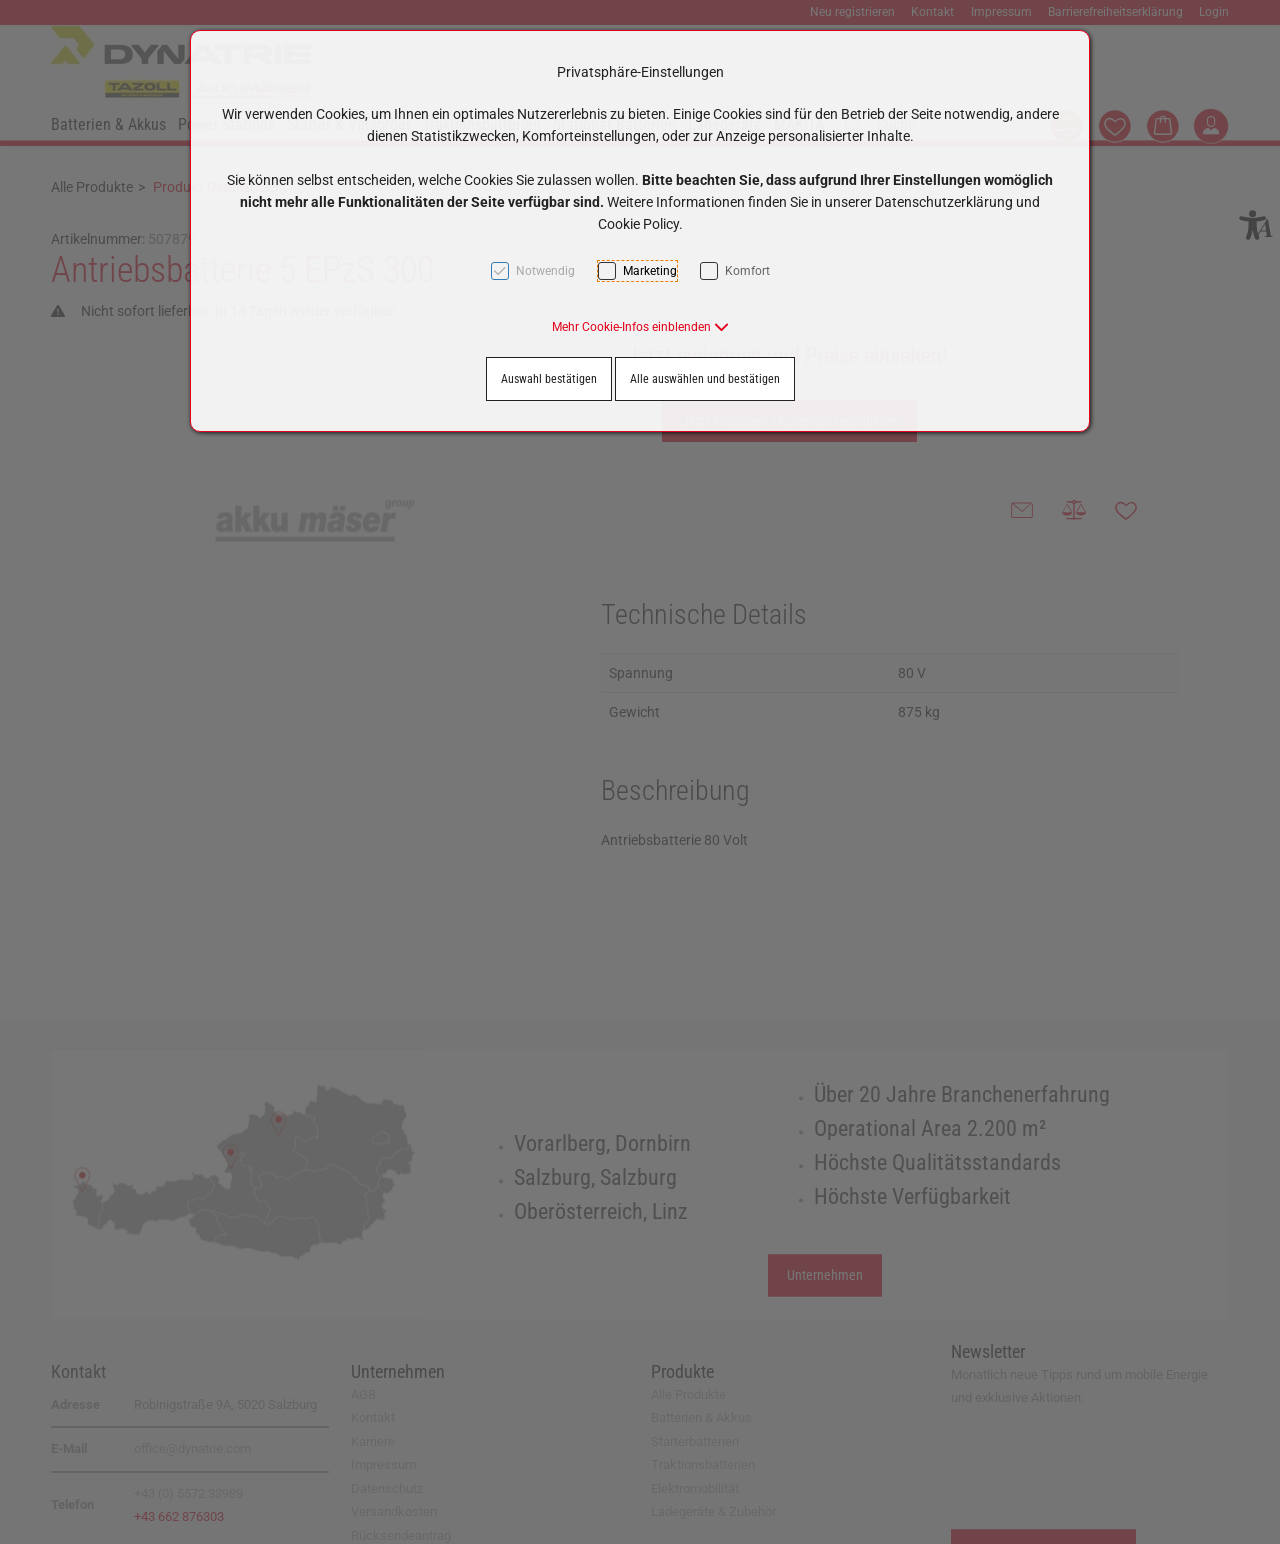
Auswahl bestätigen (549, 379)
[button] (640, 327)
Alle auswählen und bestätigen (705, 379)
